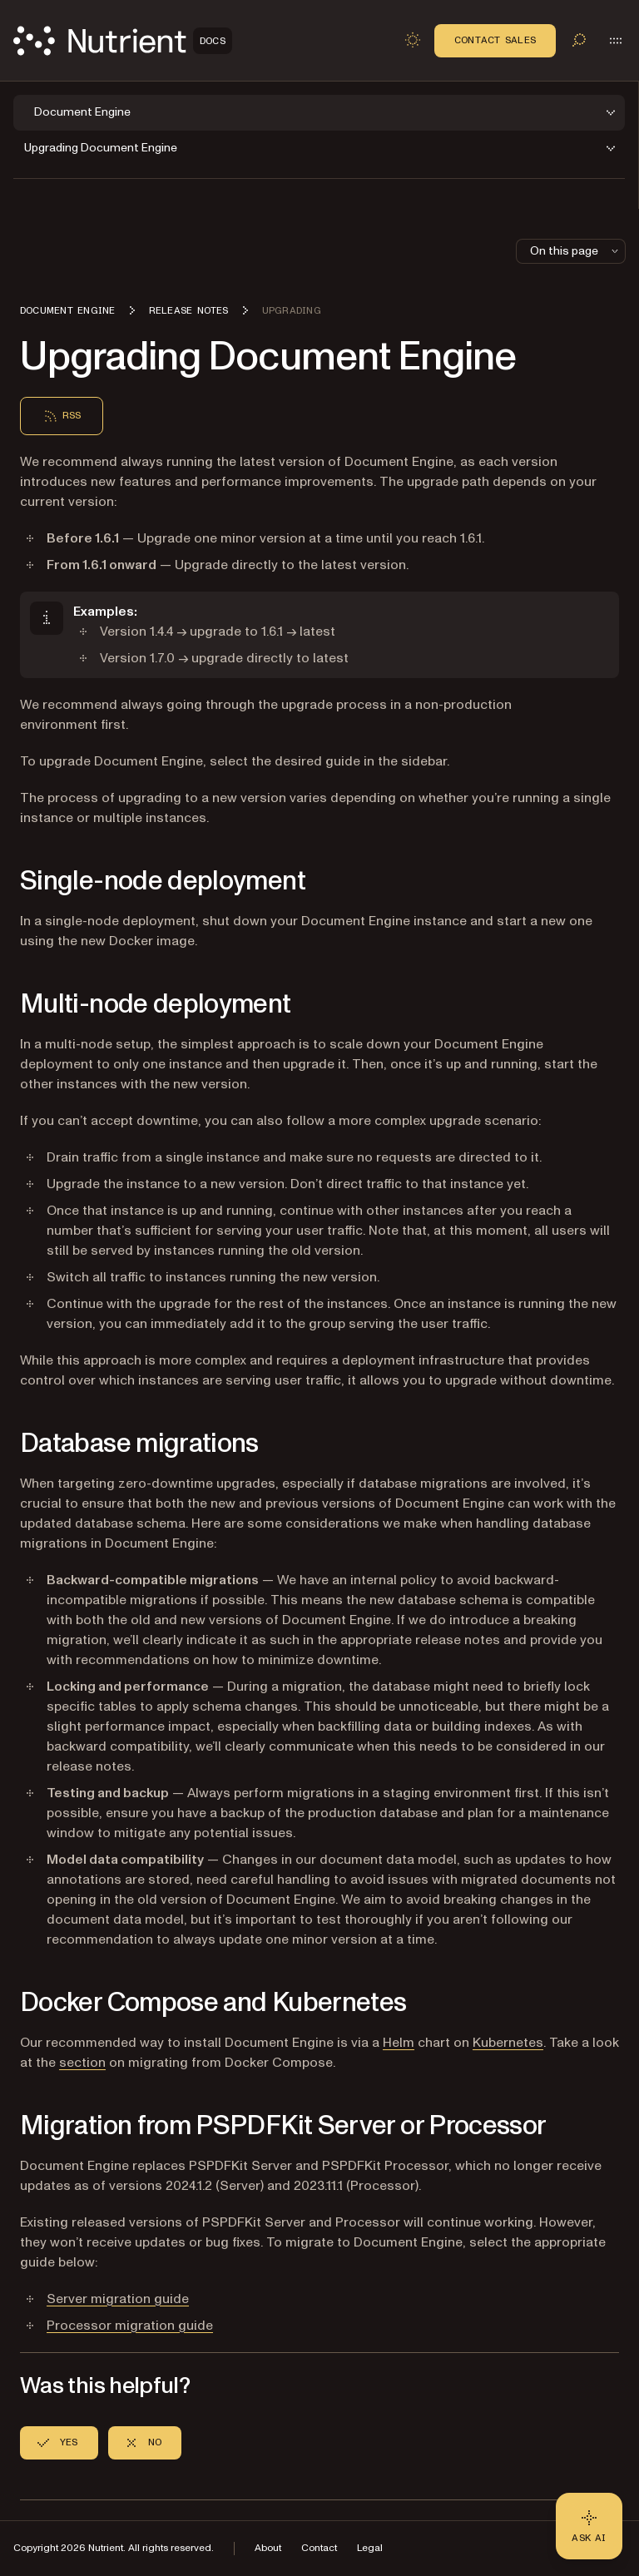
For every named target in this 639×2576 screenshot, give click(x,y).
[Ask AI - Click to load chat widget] (589, 2526)
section (82, 2062)
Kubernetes (508, 2043)
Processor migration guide (130, 2325)
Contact (319, 2548)
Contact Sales (495, 40)
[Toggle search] (579, 40)
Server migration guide (118, 2299)
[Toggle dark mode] (413, 40)
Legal (370, 2548)
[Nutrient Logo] (122, 41)
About (268, 2548)
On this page (576, 251)
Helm (398, 2043)
